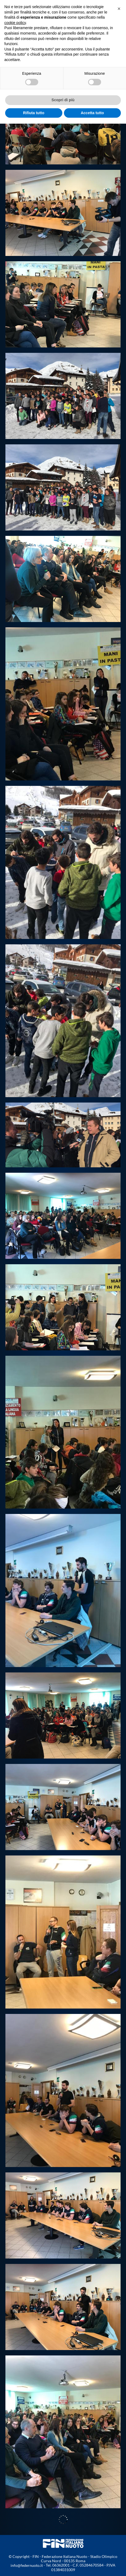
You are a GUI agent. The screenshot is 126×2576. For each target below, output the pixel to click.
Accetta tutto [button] (92, 113)
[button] (119, 8)
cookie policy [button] (15, 23)
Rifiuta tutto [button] (33, 113)
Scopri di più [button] (63, 100)
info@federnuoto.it (27, 2565)
